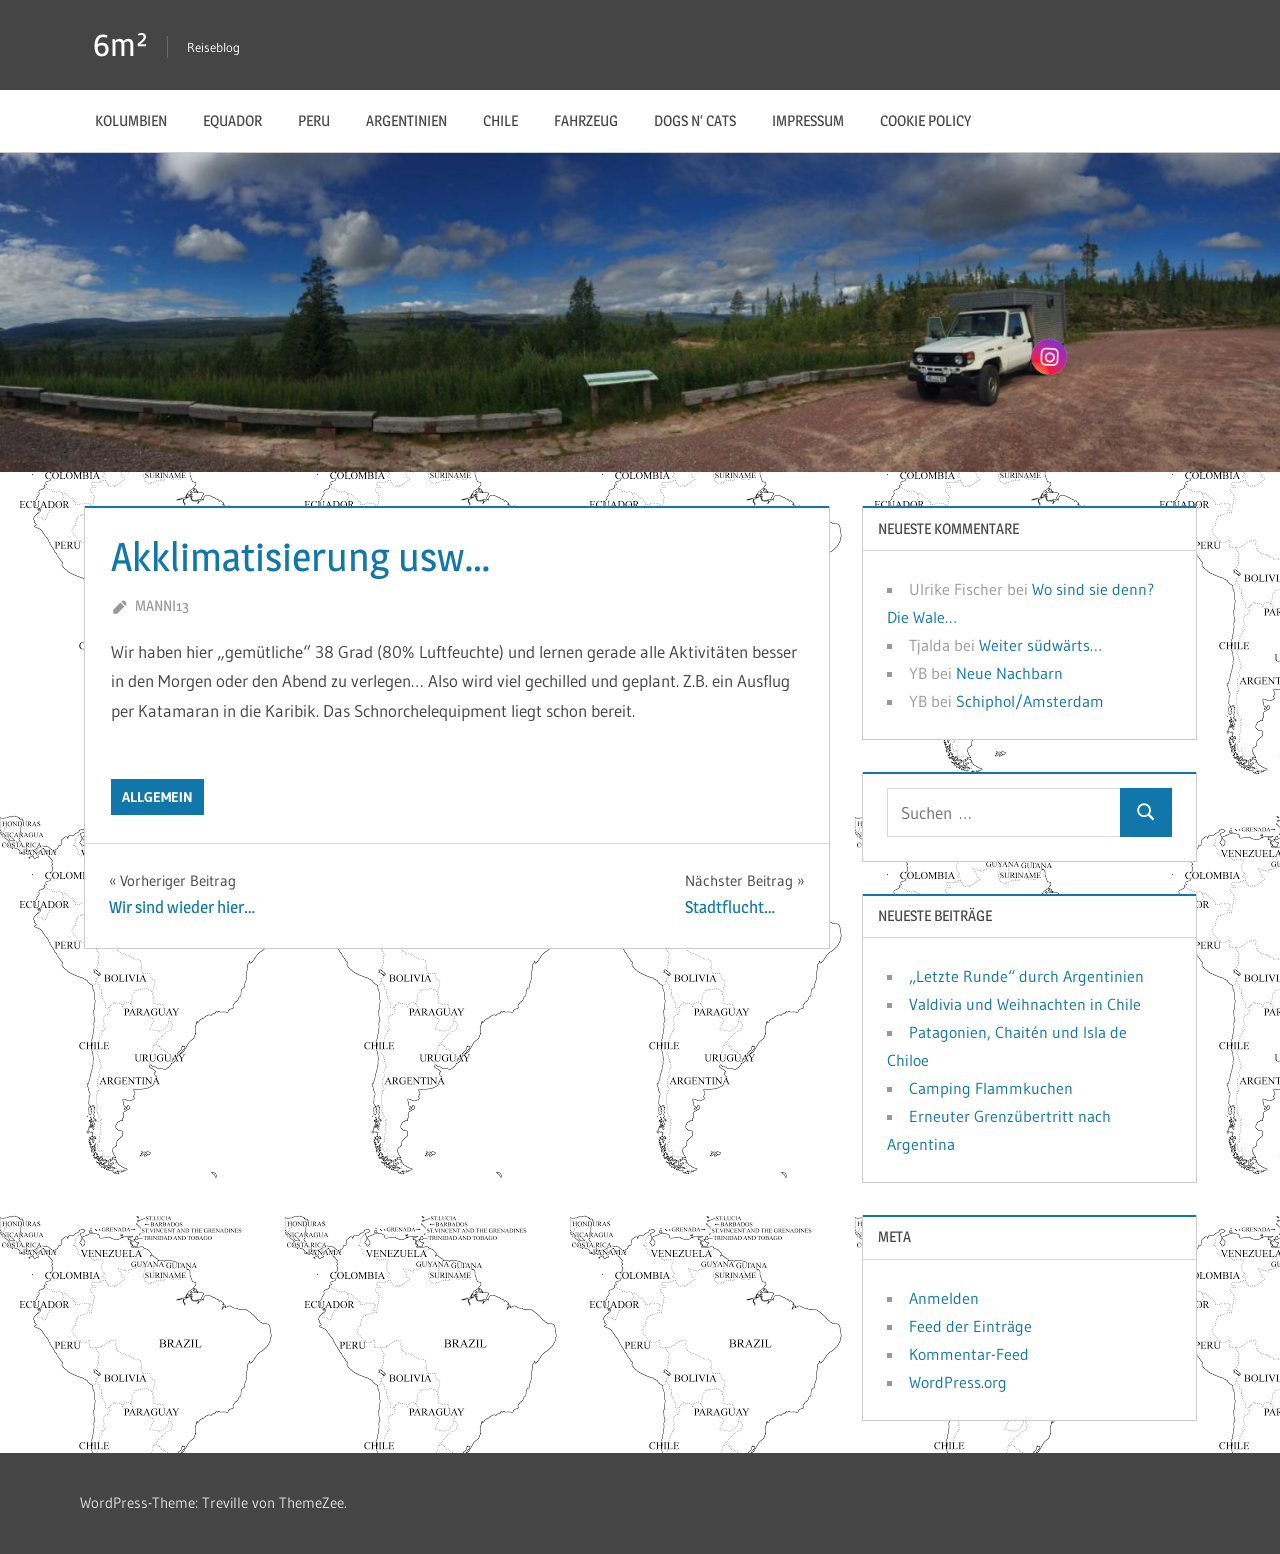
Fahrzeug (586, 120)
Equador (232, 120)
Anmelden (944, 1298)
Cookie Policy (925, 120)
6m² (120, 44)
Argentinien (406, 120)
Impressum (808, 120)
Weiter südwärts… (1040, 645)
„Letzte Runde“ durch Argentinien (1026, 976)
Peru (314, 120)
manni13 (162, 605)
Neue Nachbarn (1009, 673)
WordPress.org (958, 1382)
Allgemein (157, 797)
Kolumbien (131, 120)
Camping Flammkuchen (991, 1088)
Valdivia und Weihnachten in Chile (1025, 1004)
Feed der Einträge (970, 1326)
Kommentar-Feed (969, 1354)
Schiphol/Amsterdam (1030, 701)
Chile (500, 120)
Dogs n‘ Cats (695, 120)
